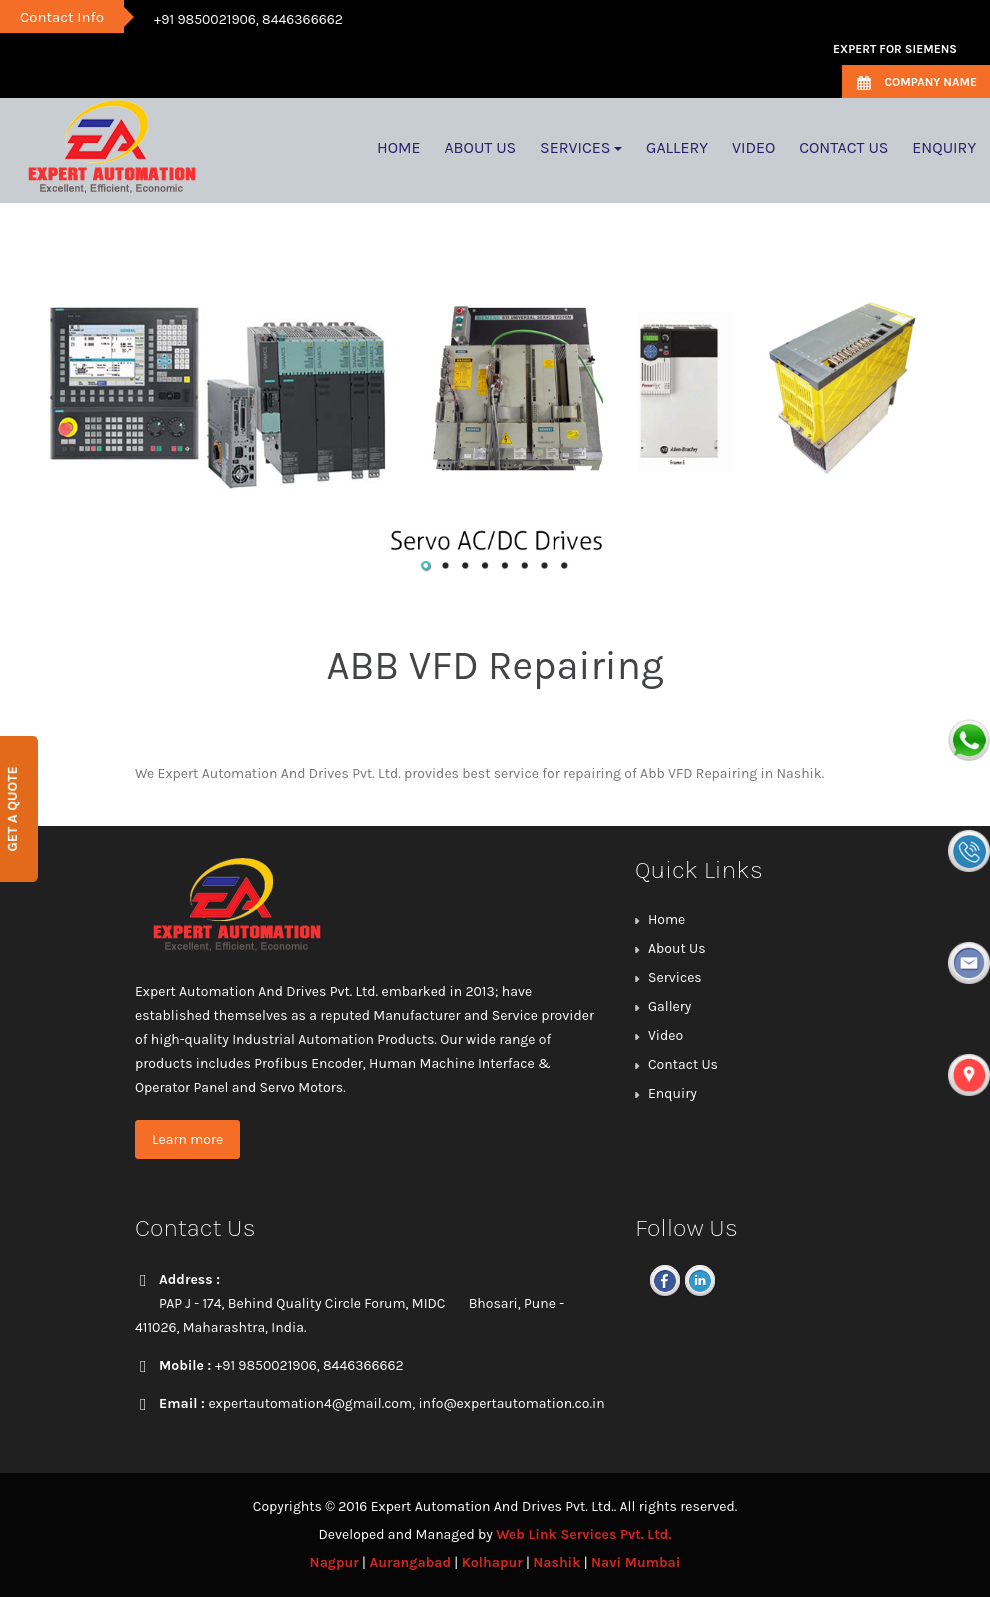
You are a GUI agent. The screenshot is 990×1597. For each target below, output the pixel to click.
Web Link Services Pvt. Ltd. (583, 1534)
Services (675, 977)
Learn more (187, 1139)
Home (666, 919)
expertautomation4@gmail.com (310, 1403)
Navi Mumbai (635, 1562)
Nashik (556, 1562)
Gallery (669, 1006)
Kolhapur (492, 1562)
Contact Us (683, 1064)
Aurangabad (410, 1562)
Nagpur (334, 1562)
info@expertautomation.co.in (511, 1403)
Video (665, 1035)
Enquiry (672, 1093)
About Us (677, 948)
